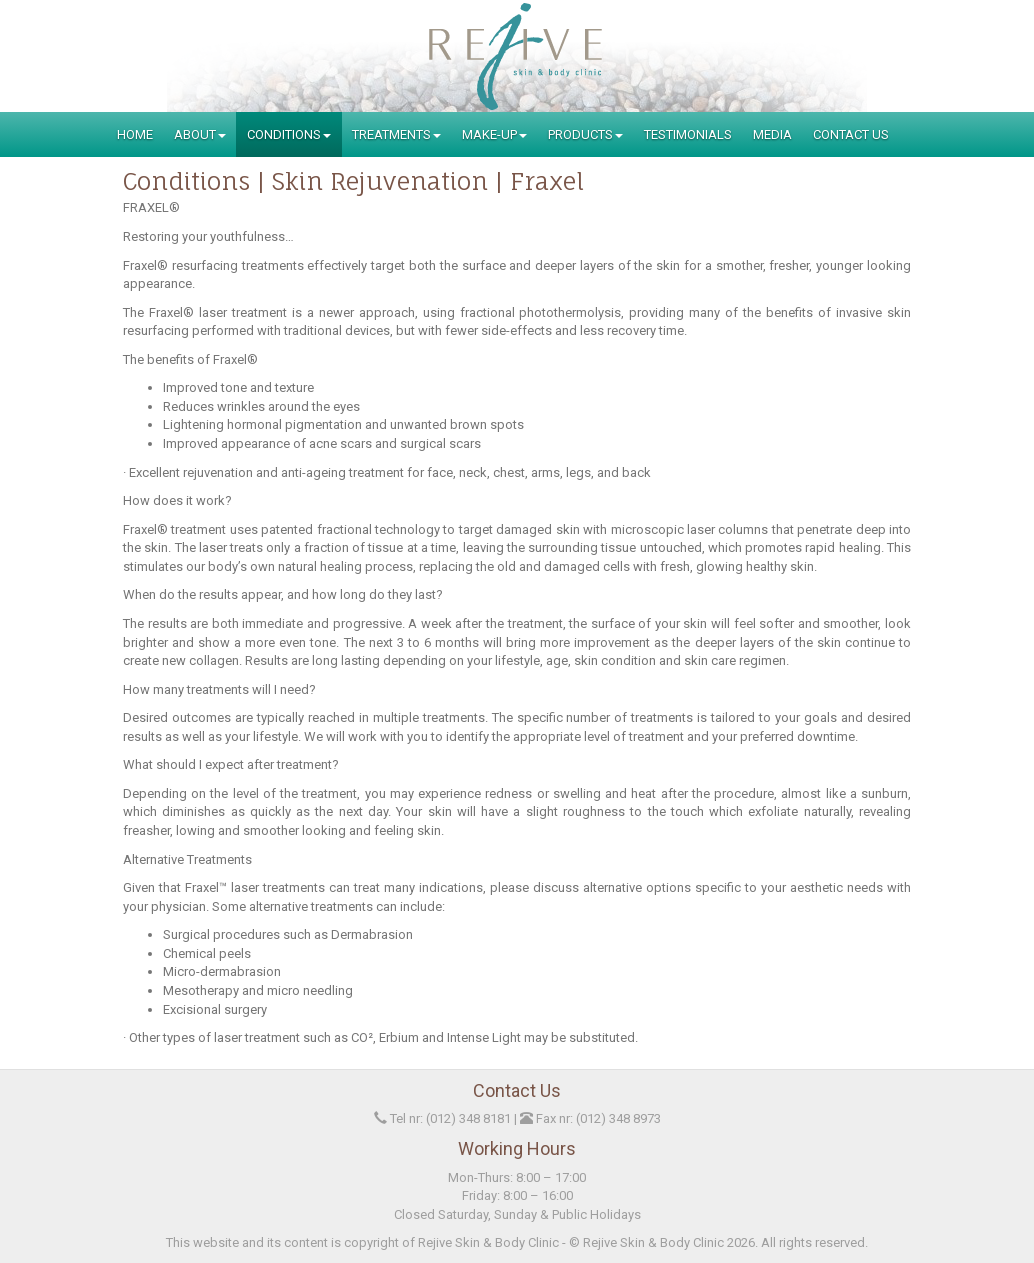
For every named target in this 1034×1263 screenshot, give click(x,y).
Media (772, 134)
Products (585, 134)
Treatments (396, 134)
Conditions (289, 134)
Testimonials (688, 134)
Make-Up (494, 134)
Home (135, 134)
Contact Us (851, 134)
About (200, 134)
